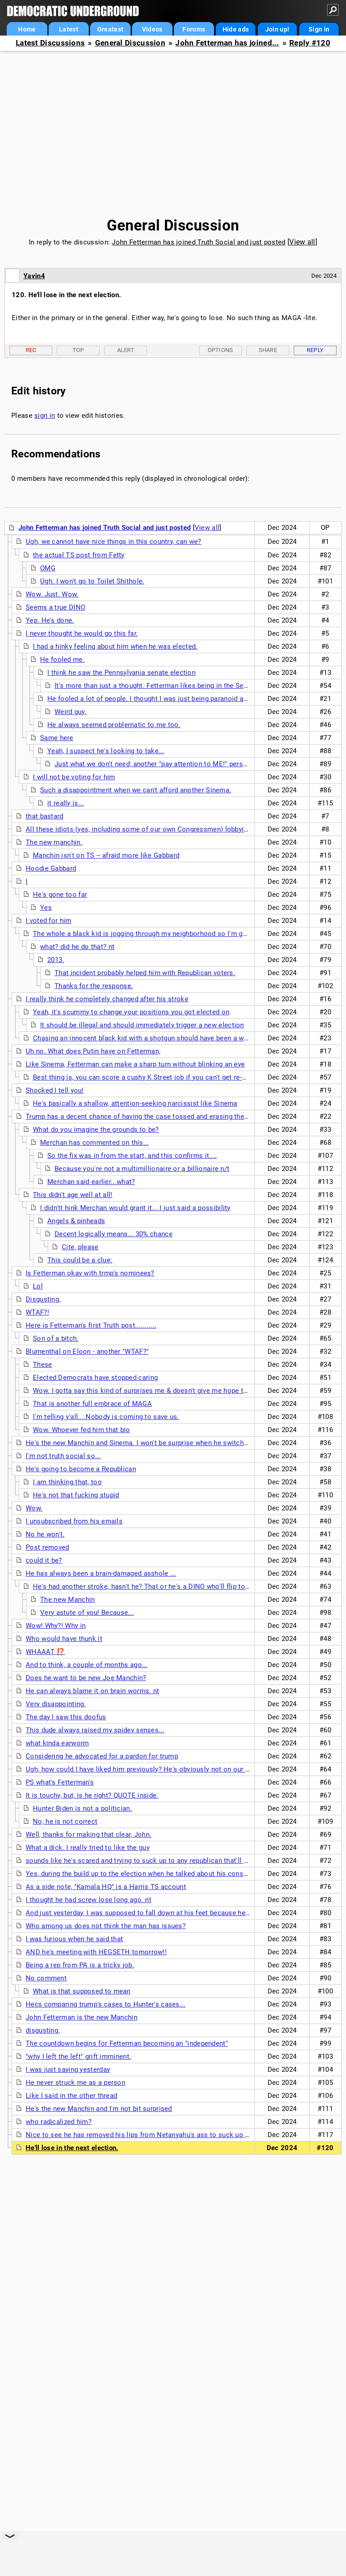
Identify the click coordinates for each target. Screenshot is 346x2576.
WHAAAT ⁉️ (45, 1652)
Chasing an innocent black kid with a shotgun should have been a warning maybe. (160, 1038)
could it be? (44, 1560)
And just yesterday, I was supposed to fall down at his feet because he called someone (162, 1913)
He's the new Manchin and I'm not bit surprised (99, 2109)
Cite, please (80, 1247)
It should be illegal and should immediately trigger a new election (142, 1025)
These (42, 1364)
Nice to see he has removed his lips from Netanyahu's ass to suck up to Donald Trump (161, 2135)
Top (78, 350)
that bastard (45, 816)
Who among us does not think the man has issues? (106, 1926)
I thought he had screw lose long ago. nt (88, 1900)
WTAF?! (37, 1312)
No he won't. (45, 1534)
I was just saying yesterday (68, 2069)
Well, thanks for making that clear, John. (88, 1834)
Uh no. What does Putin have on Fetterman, (93, 1051)
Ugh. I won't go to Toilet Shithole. (92, 581)
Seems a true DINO (55, 607)
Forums (193, 29)
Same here (56, 738)
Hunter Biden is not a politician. (82, 1808)
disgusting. (43, 2030)
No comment (46, 1978)
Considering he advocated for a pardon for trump (102, 1756)
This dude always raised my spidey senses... (95, 1730)
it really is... (65, 803)
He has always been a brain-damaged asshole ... (101, 1573)
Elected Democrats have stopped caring (95, 1378)
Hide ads (236, 29)
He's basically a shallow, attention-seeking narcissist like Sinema (135, 1103)
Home (27, 29)
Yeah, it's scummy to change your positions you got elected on (131, 1012)
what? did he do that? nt (77, 947)
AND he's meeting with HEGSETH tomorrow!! (96, 1952)
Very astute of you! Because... (87, 1613)
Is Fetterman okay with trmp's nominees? (90, 1273)
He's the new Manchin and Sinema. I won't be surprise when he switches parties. (151, 1443)
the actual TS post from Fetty (79, 555)
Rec (31, 350)
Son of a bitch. (56, 1338)
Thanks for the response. (94, 986)
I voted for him (49, 921)
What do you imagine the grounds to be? (96, 1129)
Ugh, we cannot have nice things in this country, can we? (113, 542)
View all (302, 242)
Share (268, 350)
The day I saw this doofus (66, 1717)
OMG (47, 568)
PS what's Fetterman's (60, 1782)
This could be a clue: (79, 1260)
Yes (46, 908)
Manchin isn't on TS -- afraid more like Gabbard (106, 855)
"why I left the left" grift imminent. (78, 2056)
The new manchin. (54, 842)
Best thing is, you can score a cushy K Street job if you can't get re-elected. (150, 1077)
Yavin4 (34, 276)
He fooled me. (62, 659)
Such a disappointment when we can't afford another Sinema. (135, 790)
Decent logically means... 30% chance (114, 1234)
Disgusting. (43, 1299)
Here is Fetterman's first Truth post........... (91, 1325)
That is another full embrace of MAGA (92, 1404)
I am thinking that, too (67, 1482)
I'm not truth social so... (63, 1456)
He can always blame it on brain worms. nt (92, 1691)
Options (220, 350)
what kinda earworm (57, 1743)
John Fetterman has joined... (227, 43)
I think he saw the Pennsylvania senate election (121, 673)
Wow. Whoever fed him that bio (81, 1430)
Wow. (34, 1508)
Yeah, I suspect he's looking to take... (105, 751)
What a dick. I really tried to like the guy (88, 1848)
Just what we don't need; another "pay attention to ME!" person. (154, 764)
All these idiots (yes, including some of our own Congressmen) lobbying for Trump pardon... (169, 829)
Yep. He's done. (50, 620)
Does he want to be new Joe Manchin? (86, 1678)
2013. (55, 960)
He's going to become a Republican (81, 1469)
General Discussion (130, 43)
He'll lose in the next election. (72, 2148)
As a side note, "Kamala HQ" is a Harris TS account (106, 1887)
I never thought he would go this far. (82, 633)
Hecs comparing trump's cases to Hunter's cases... (106, 2004)
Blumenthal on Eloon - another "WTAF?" (87, 1351)
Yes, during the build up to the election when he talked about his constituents (146, 1874)
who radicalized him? (58, 2122)
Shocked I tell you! (55, 1090)
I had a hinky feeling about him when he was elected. (115, 646)
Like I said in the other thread (71, 2096)
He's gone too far (60, 894)
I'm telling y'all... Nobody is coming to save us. (106, 1417)
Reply (315, 350)
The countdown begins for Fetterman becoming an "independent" (127, 2043)
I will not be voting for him (74, 777)
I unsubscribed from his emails (74, 1521)
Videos (152, 29)
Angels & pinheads (76, 1221)
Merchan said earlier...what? (91, 1182)
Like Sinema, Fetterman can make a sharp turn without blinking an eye (135, 1064)
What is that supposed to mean (82, 1991)
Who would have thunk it (64, 1639)
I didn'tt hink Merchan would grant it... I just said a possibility (135, 1208)
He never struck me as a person (75, 2083)
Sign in (319, 29)
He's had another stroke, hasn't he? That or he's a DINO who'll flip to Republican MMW (167, 1586)
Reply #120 (309, 43)
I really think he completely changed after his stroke (107, 999)
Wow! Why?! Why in (56, 1626)
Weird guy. (70, 712)
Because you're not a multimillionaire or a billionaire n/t (142, 1169)
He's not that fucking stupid (76, 1495)
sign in (44, 415)
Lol (38, 1286)
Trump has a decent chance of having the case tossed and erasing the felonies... (152, 1116)
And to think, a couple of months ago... (87, 1665)
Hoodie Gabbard (51, 868)
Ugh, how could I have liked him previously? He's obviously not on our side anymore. (158, 1769)
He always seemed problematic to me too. (114, 725)
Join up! (277, 29)
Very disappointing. (56, 1704)
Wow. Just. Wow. (52, 594)
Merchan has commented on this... (94, 1143)
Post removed (47, 1547)
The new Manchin (67, 1599)
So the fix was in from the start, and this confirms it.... (132, 1156)
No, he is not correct (65, 1821)
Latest (68, 29)
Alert (126, 350)
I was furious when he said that (74, 1939)
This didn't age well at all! (72, 1195)
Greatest (110, 29)
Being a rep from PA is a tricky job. (80, 1965)
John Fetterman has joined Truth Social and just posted (198, 242)
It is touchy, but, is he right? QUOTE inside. (92, 1795)
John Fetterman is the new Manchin (81, 2017)
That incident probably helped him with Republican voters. (145, 973)
